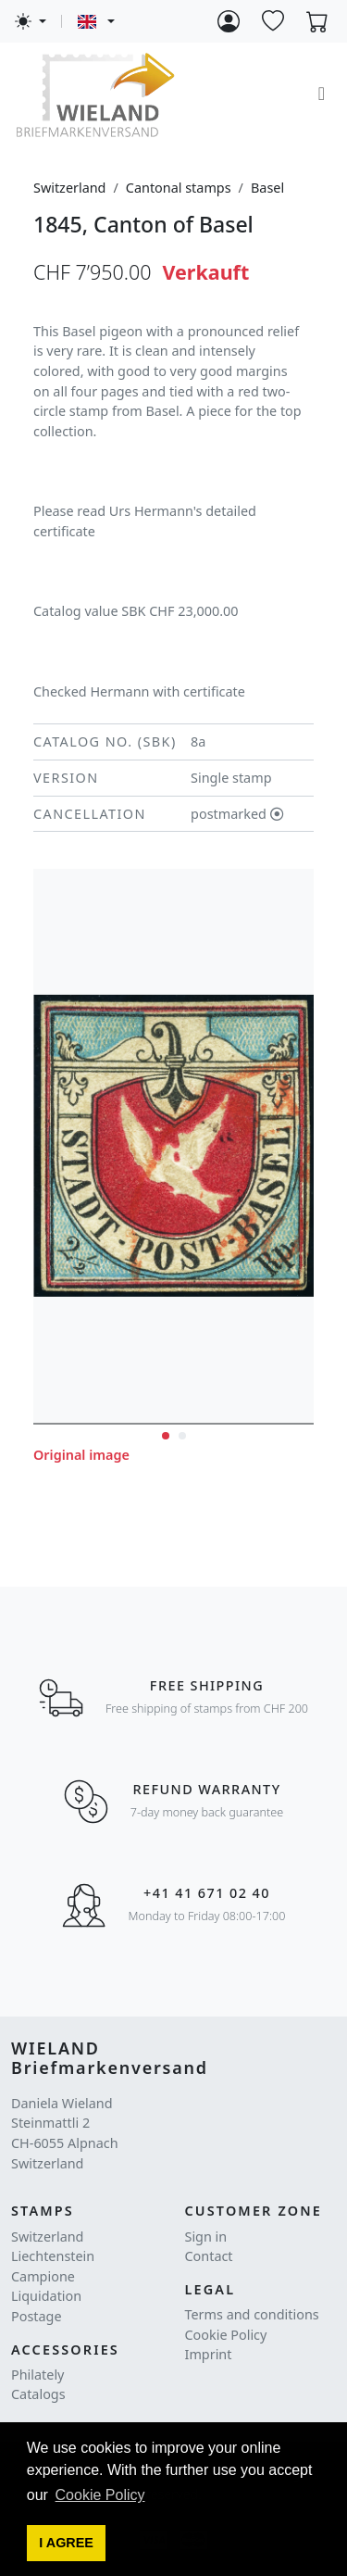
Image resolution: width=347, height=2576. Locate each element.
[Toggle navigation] (321, 94)
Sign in (206, 2236)
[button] (66, 2543)
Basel (267, 187)
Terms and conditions (252, 2314)
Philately (37, 2374)
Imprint (208, 2354)
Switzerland (69, 187)
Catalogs (38, 2394)
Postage (36, 2316)
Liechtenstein (52, 2256)
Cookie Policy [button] (100, 2495)
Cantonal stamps (178, 187)
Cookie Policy (226, 2335)
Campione (43, 2276)
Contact (209, 2256)
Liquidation (46, 2296)
